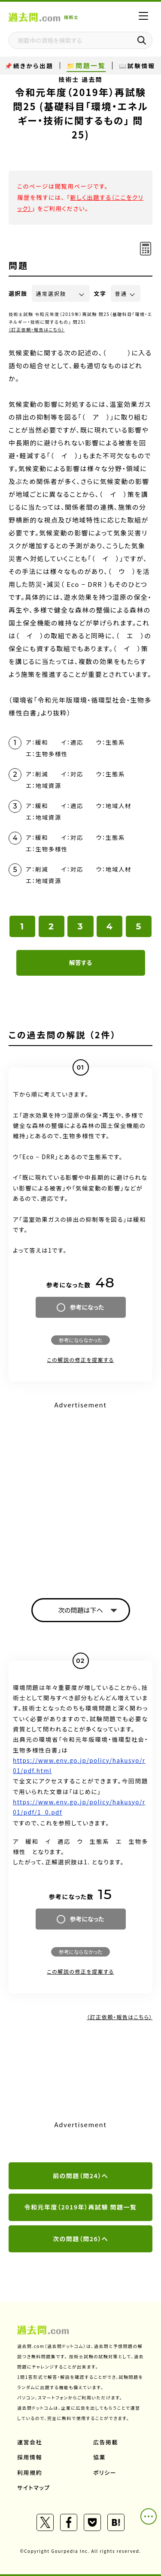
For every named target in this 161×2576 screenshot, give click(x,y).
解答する (80, 962)
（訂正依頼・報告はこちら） (37, 329)
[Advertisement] (80, 1492)
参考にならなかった (80, 1340)
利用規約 (29, 2472)
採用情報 (29, 2457)
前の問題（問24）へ (80, 2175)
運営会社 (29, 2442)
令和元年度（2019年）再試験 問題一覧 (80, 2207)
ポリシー (104, 2472)
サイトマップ (33, 2487)
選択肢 (18, 293)
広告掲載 (105, 2442)
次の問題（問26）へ (80, 2238)
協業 (99, 2457)
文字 (100, 293)
